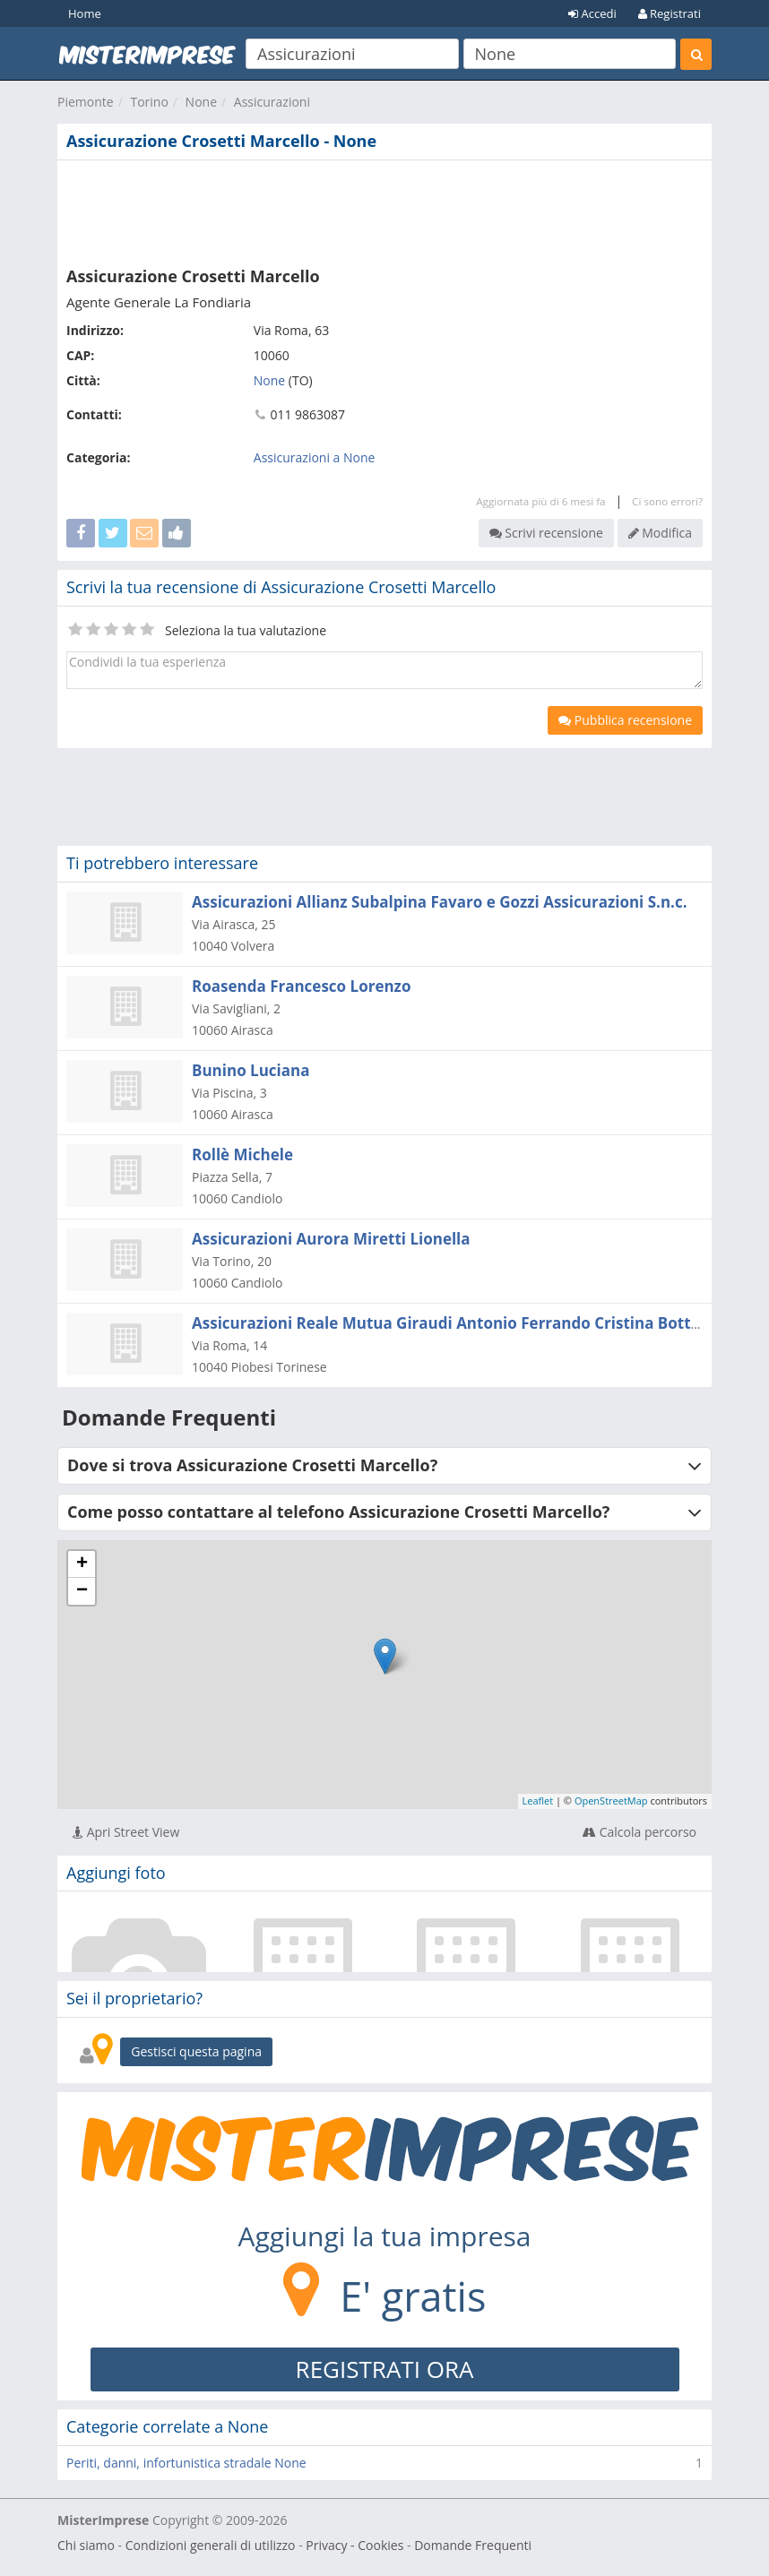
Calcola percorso (639, 1831)
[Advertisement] (384, 209)
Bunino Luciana (250, 1070)
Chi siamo (86, 2545)
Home (84, 13)
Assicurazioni (272, 101)
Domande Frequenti (472, 2545)
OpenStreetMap (611, 1800)
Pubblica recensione (625, 719)
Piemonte (85, 101)
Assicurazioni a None (315, 457)
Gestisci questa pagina (196, 2051)
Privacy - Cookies (354, 2545)
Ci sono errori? (667, 501)
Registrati (669, 13)
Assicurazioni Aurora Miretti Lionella (331, 1238)
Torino (149, 101)
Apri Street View (126, 1831)
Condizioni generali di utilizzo (210, 2545)
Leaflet (538, 1800)
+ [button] (82, 1564)
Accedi (592, 13)
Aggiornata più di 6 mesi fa (540, 501)
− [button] (82, 1591)
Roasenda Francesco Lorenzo (301, 986)
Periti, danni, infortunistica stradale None (186, 2462)
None (201, 101)
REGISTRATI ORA (385, 2369)
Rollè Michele (242, 1154)
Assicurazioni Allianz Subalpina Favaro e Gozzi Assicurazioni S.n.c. (439, 902)
